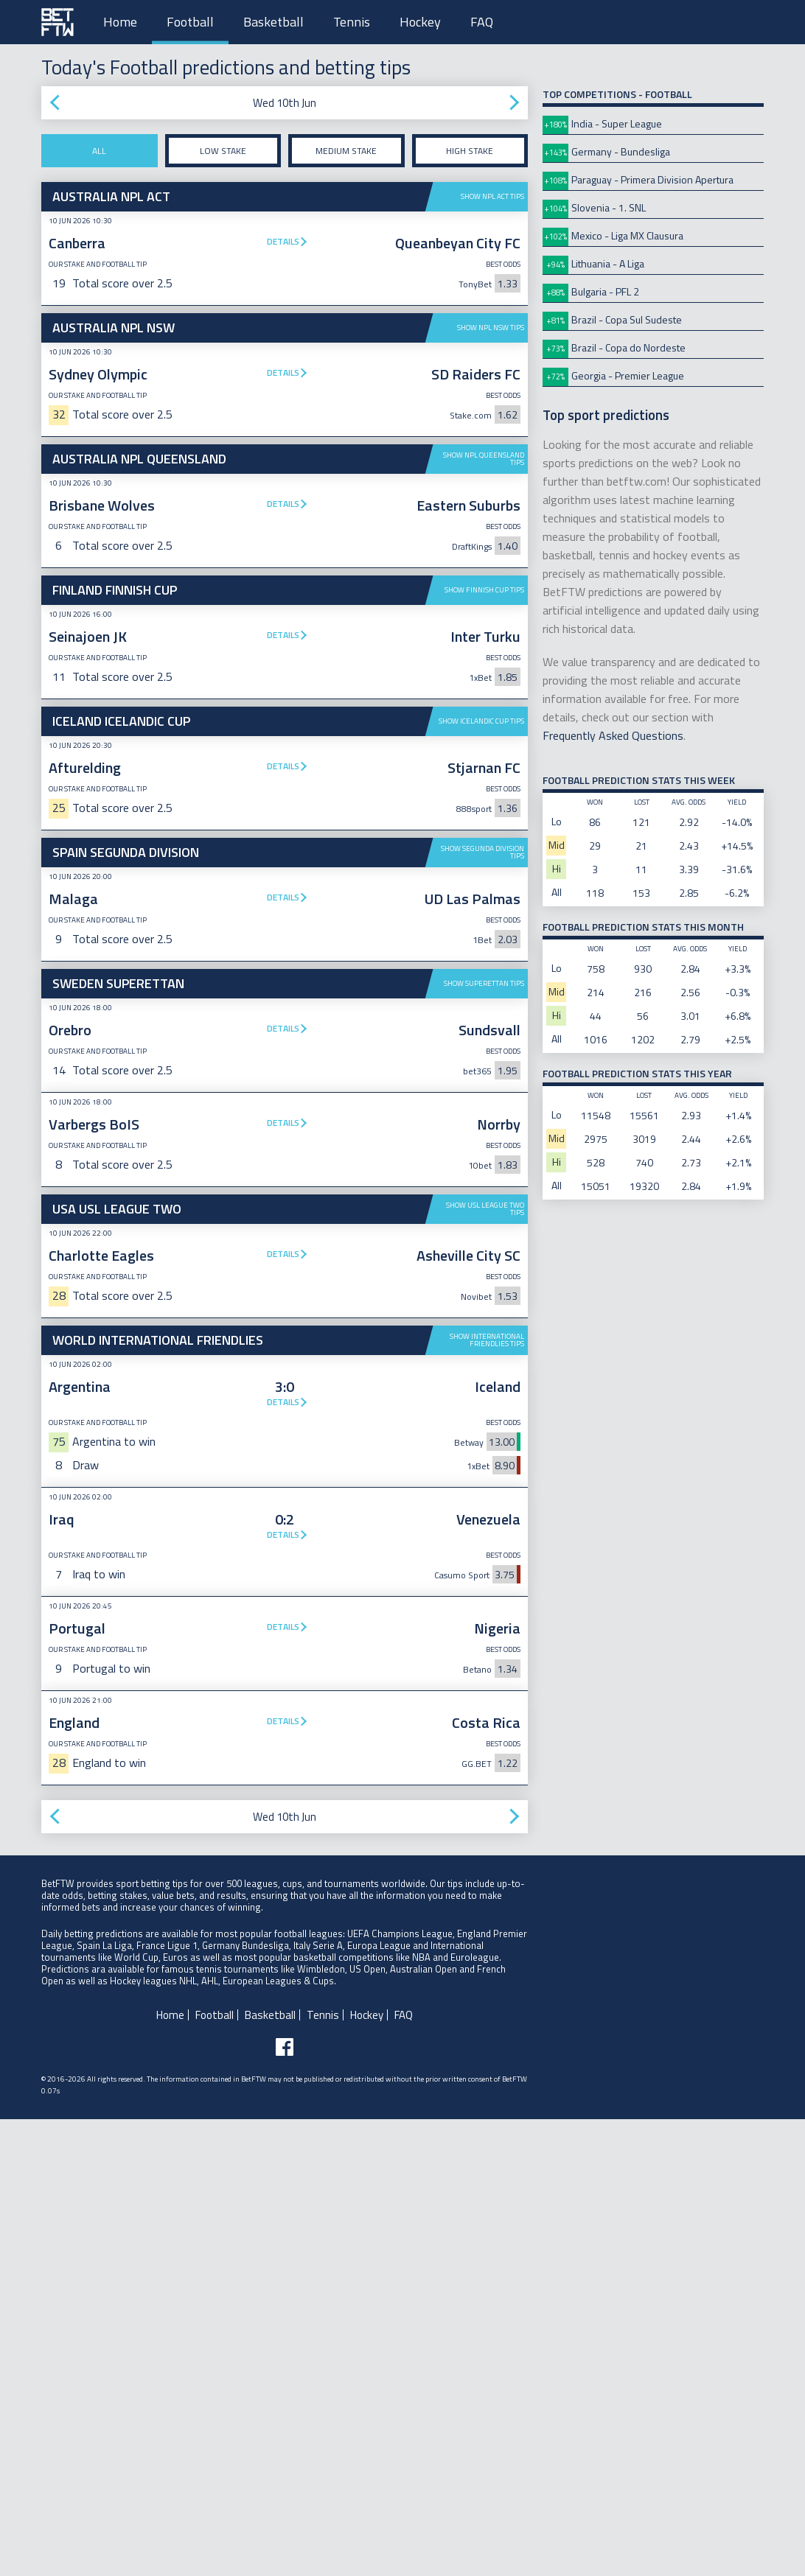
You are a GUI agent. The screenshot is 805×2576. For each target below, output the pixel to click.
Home (120, 22)
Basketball (273, 22)
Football (190, 22)
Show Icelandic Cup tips (481, 721)
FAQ (481, 22)
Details (283, 241)
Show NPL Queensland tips (483, 458)
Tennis (351, 22)
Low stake (223, 151)
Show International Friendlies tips (487, 1797)
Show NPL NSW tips (490, 327)
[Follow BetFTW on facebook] (284, 2504)
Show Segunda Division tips (482, 1080)
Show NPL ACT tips (492, 196)
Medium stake (346, 151)
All (99, 151)
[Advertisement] (284, 948)
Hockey (420, 22)
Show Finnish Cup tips (484, 589)
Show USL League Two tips (485, 1437)
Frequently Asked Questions (613, 735)
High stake (469, 151)
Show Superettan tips (484, 1211)
